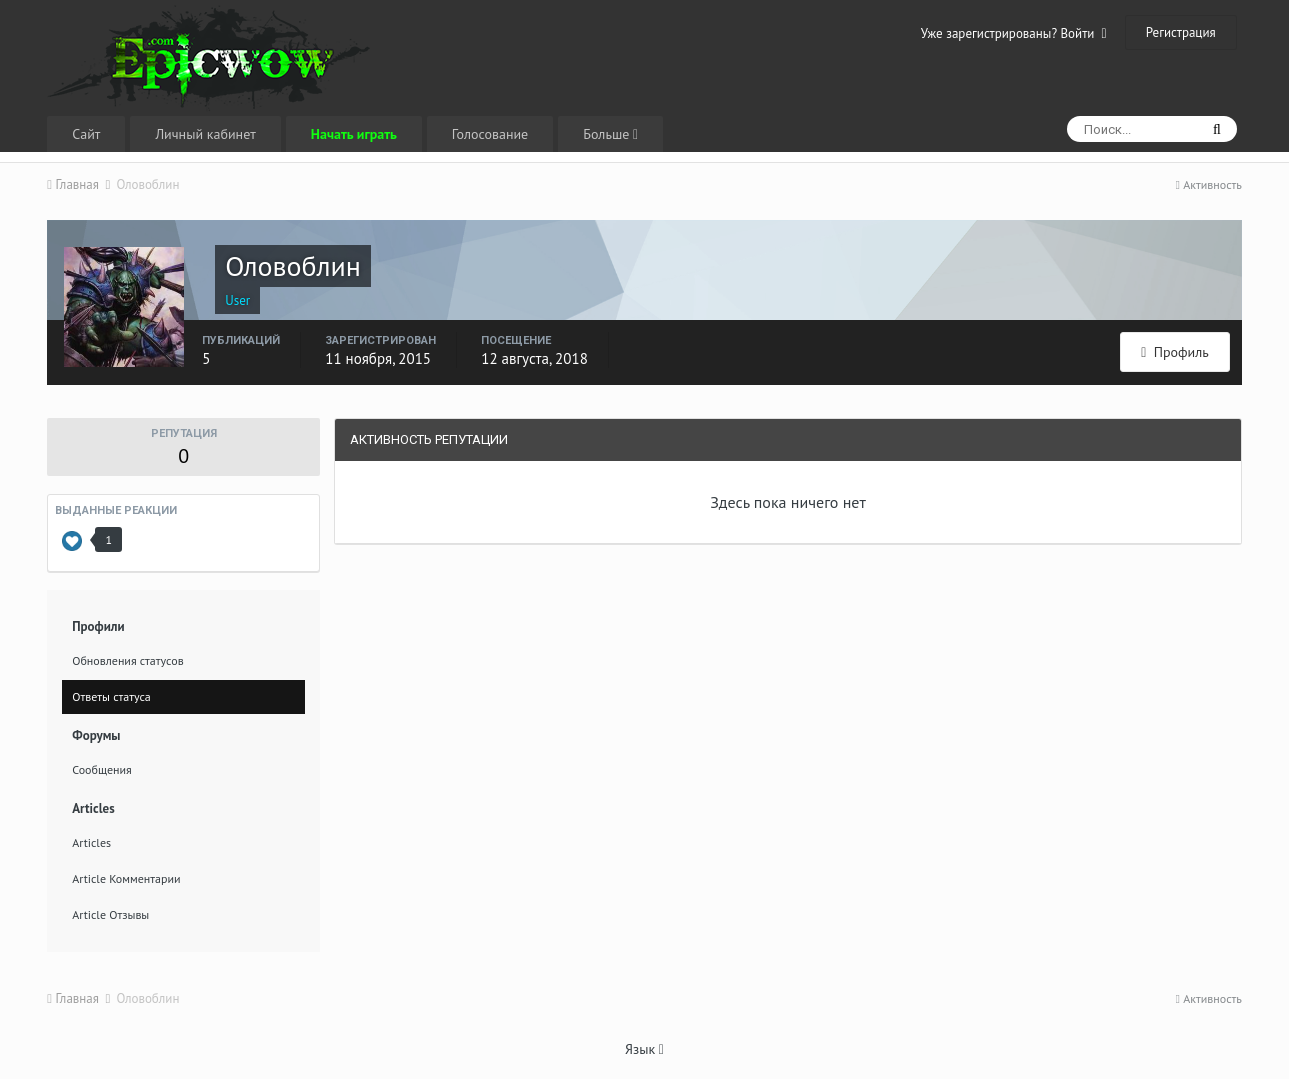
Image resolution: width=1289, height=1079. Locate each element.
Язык (644, 1049)
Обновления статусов (127, 660)
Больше (610, 134)
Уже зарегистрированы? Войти (1014, 33)
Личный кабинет (205, 134)
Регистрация (1181, 32)
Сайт (86, 134)
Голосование (490, 134)
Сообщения (102, 769)
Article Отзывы (110, 914)
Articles (91, 842)
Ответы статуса (111, 696)
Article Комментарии (126, 878)
